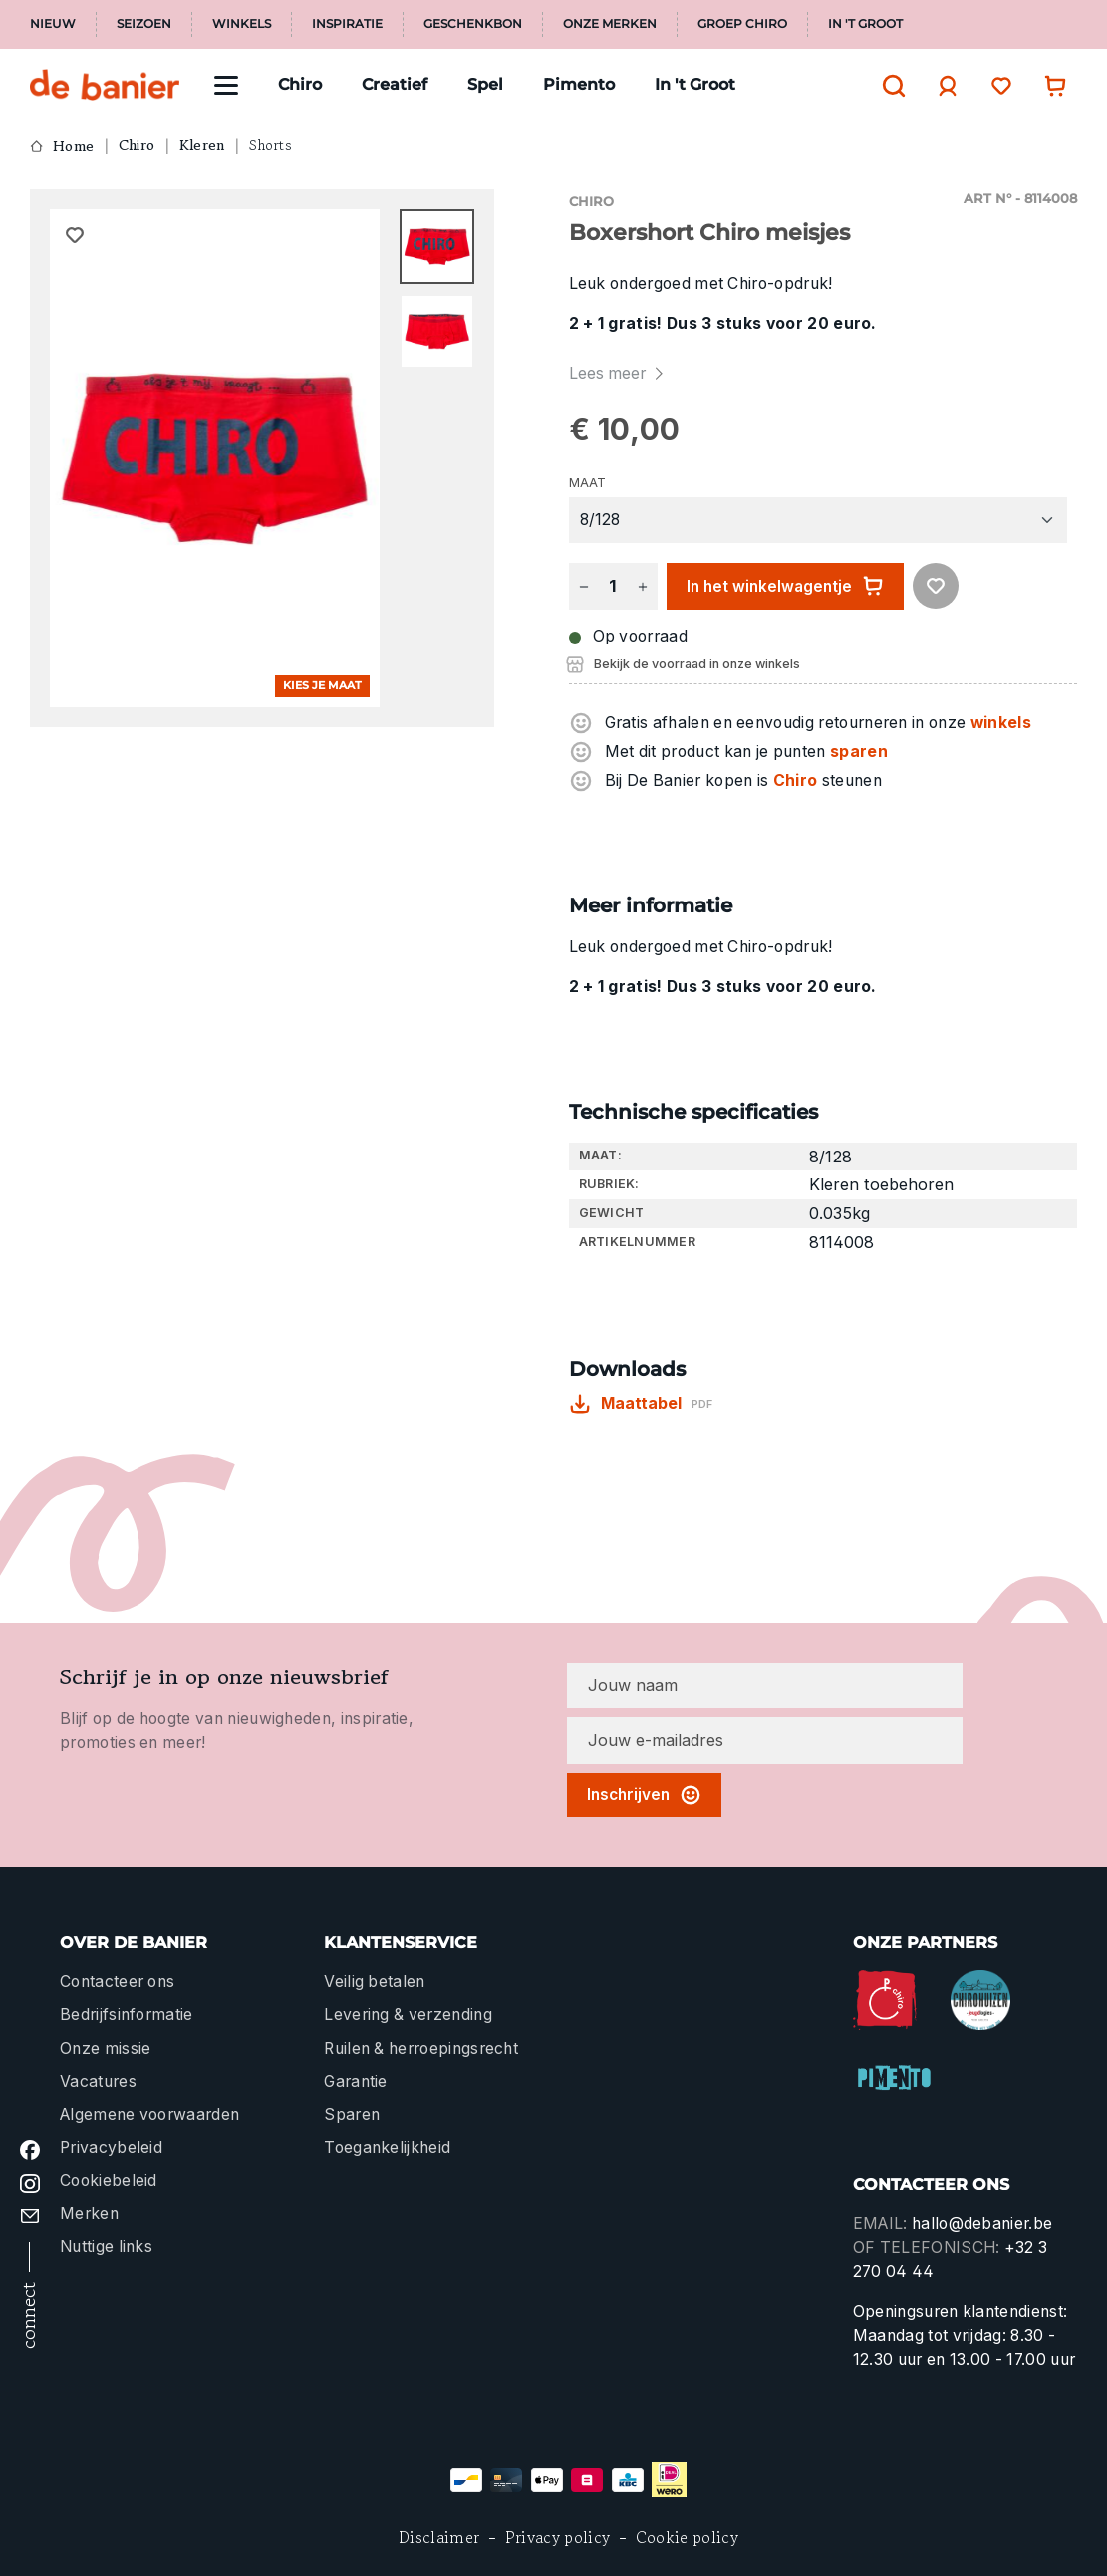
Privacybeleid (111, 2147)
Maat (587, 482)
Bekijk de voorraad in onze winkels (697, 663)
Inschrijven (644, 1795)
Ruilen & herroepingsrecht (421, 2048)
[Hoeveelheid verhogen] (643, 586)
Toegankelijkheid (387, 2147)
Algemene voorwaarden (149, 2114)
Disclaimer (439, 2537)
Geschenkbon (472, 24)
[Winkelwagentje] (1050, 85)
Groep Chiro (742, 24)
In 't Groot (865, 24)
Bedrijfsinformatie (126, 2014)
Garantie (356, 2081)
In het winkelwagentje (785, 586)
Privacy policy (557, 2537)
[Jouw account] (943, 86)
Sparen (352, 2114)
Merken (89, 2213)
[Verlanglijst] (996, 85)
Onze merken (610, 24)
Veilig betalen (374, 1981)
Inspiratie (347, 24)
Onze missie (105, 2048)
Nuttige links (106, 2246)
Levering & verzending (408, 2014)
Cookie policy (687, 2537)
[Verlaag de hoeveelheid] (584, 586)
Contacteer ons (117, 1981)
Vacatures (98, 2081)
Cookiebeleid (108, 2180)
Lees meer (619, 373)
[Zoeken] (889, 86)
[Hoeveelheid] (613, 586)
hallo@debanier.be (982, 2223)
